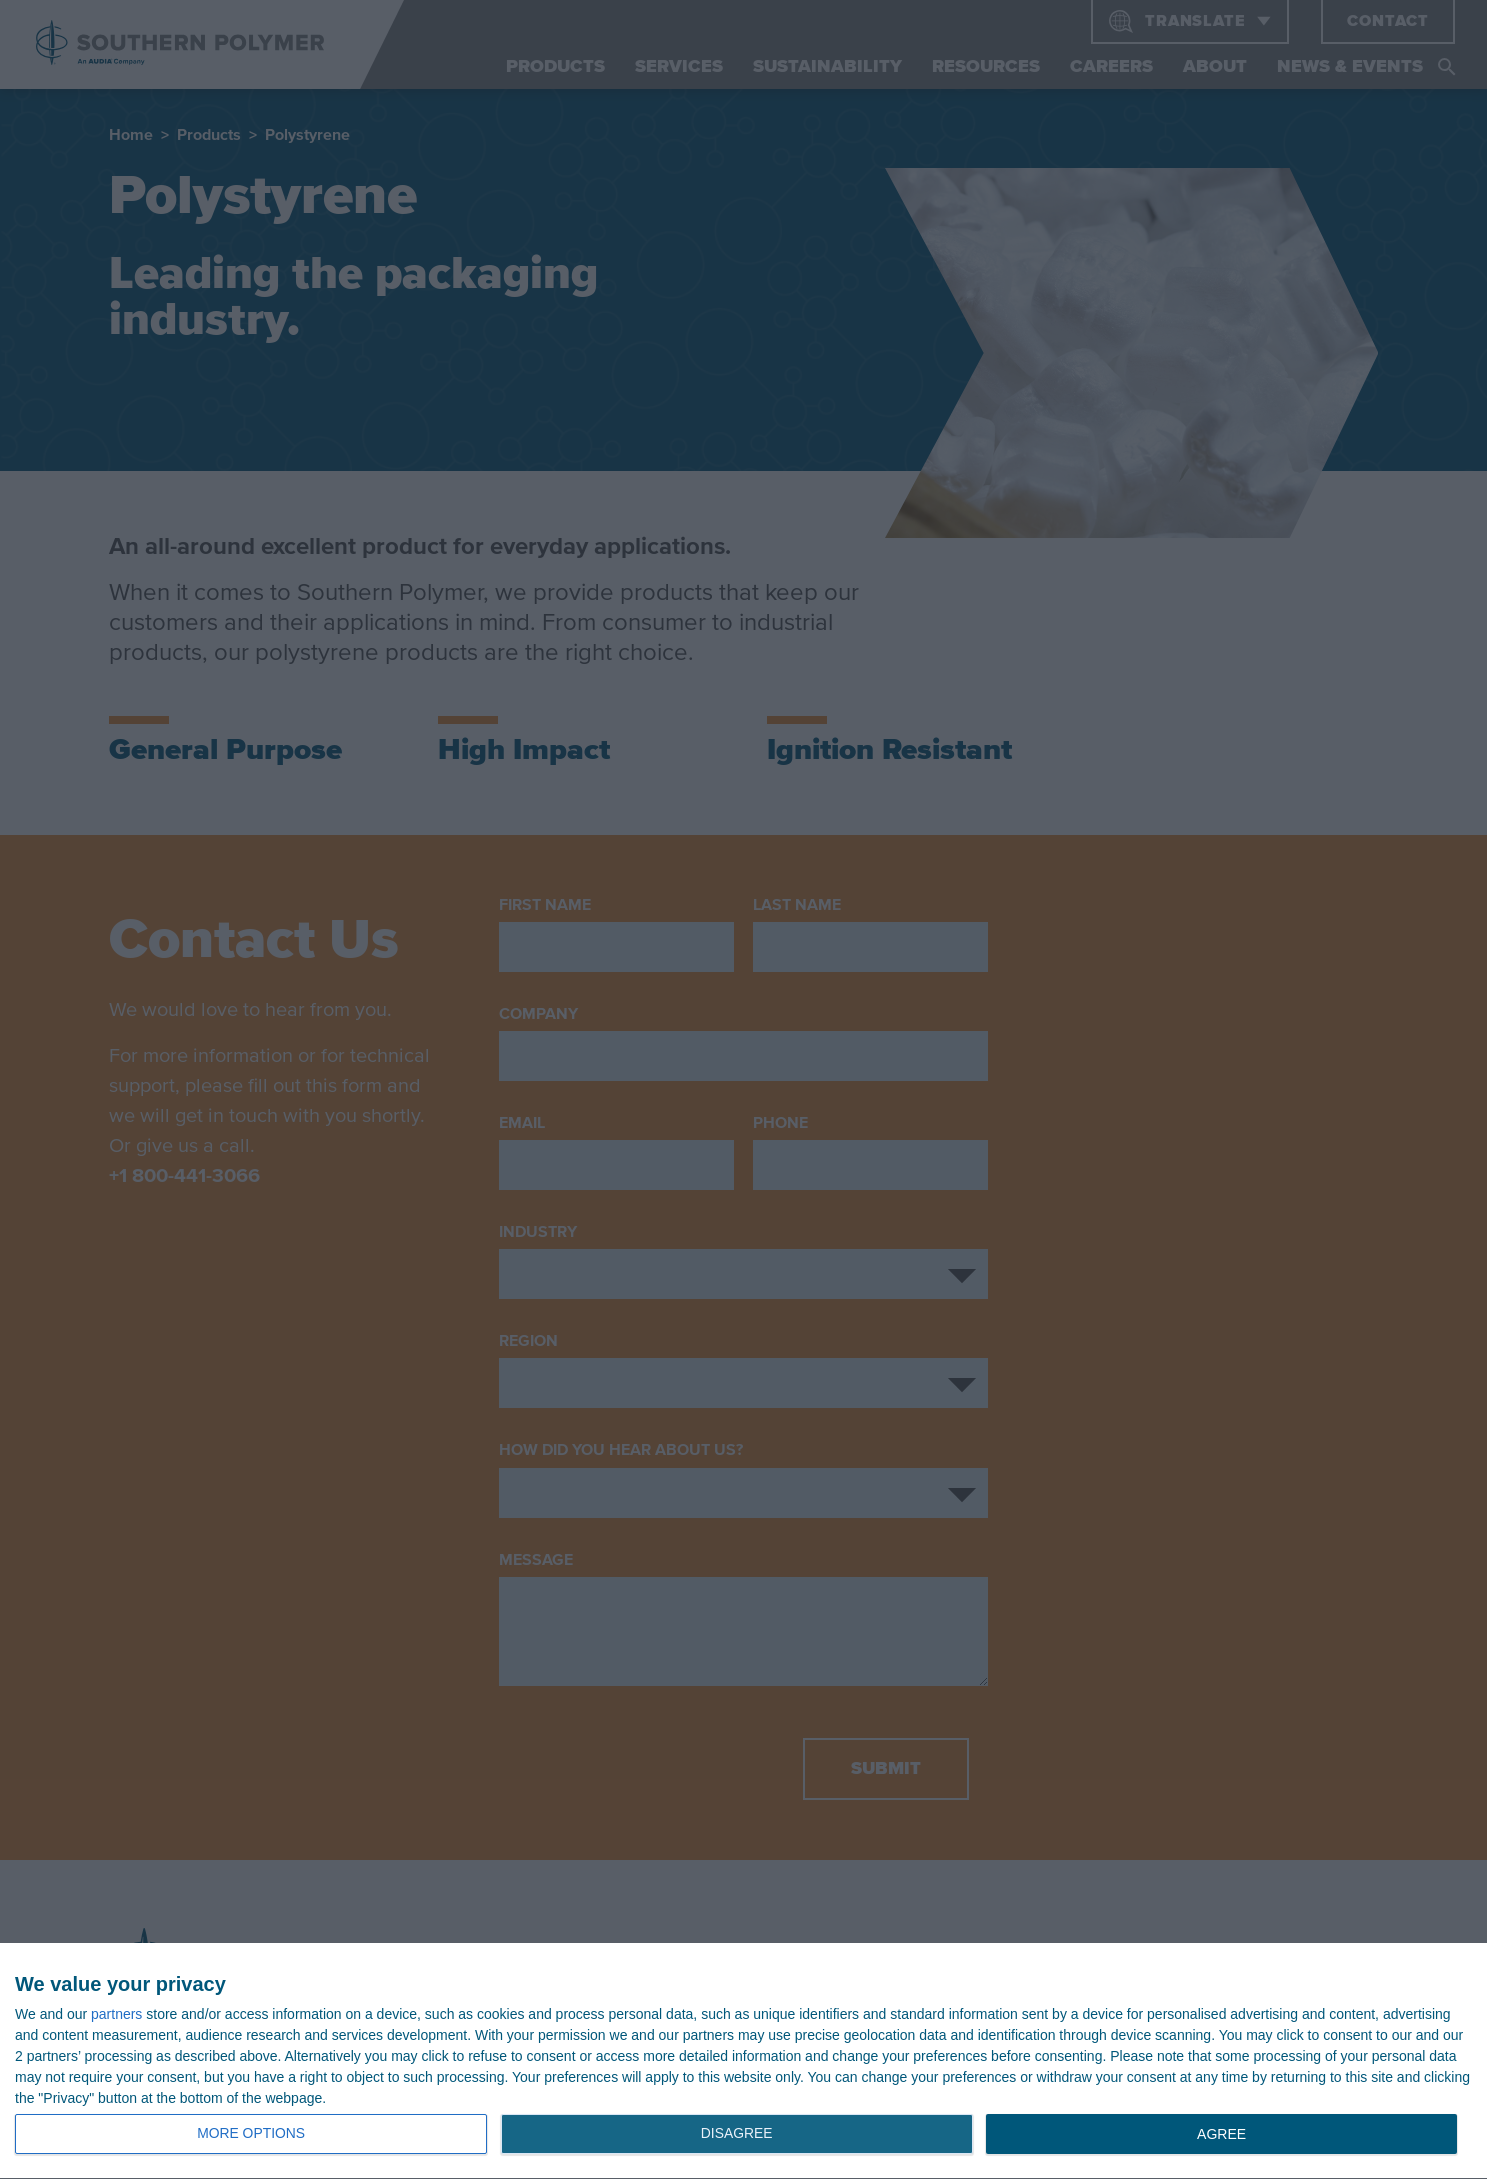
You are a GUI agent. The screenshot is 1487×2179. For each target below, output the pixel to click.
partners (116, 2014)
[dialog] (743, 2061)
